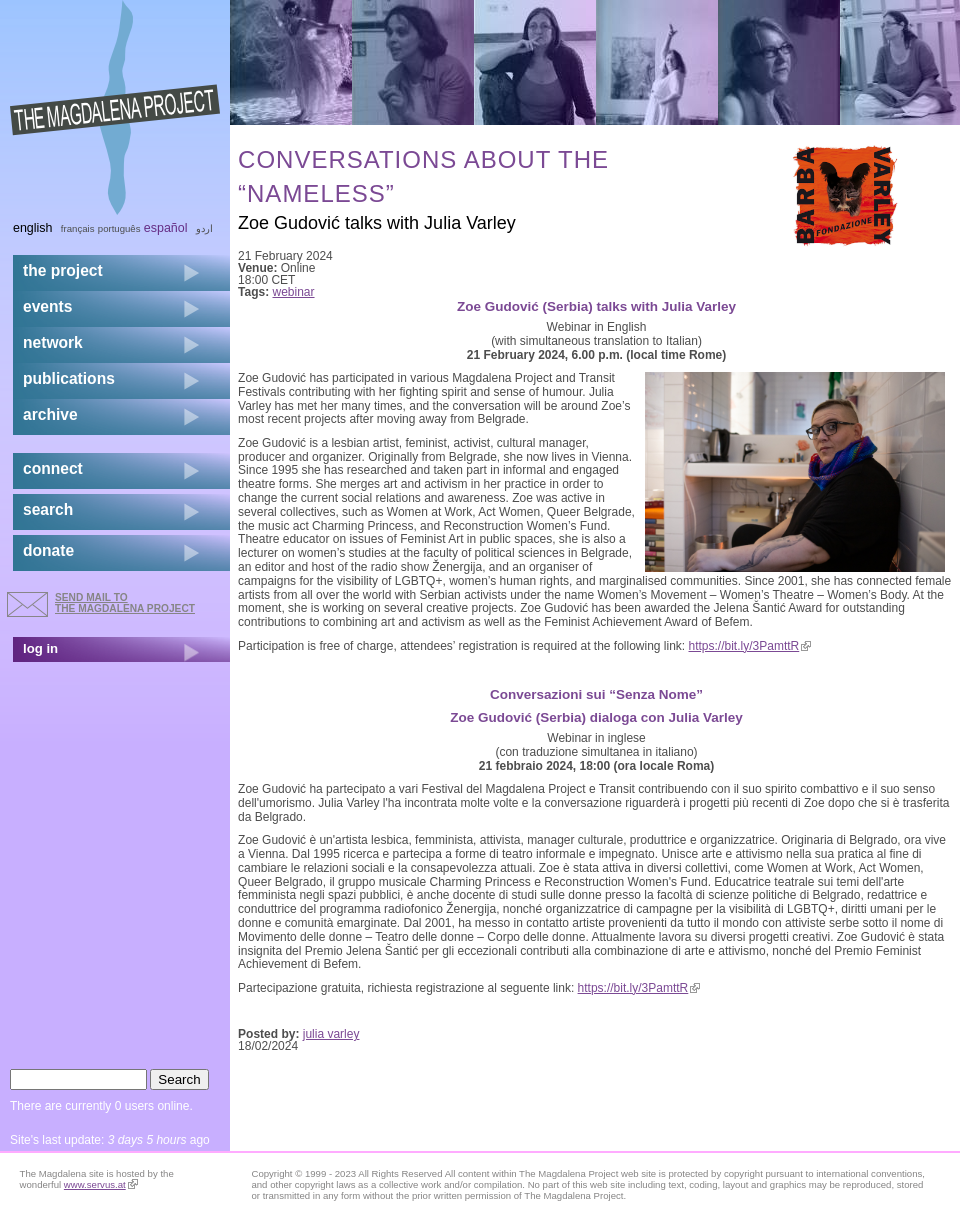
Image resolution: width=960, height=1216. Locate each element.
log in (40, 648)
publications (69, 378)
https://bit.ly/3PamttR (750, 646)
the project (63, 270)
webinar (294, 292)
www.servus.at (101, 1184)
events (47, 306)
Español (166, 228)
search (48, 509)
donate (48, 550)
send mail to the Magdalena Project (125, 602)
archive (50, 414)
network (53, 342)
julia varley (331, 1034)
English (33, 228)
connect (53, 468)
